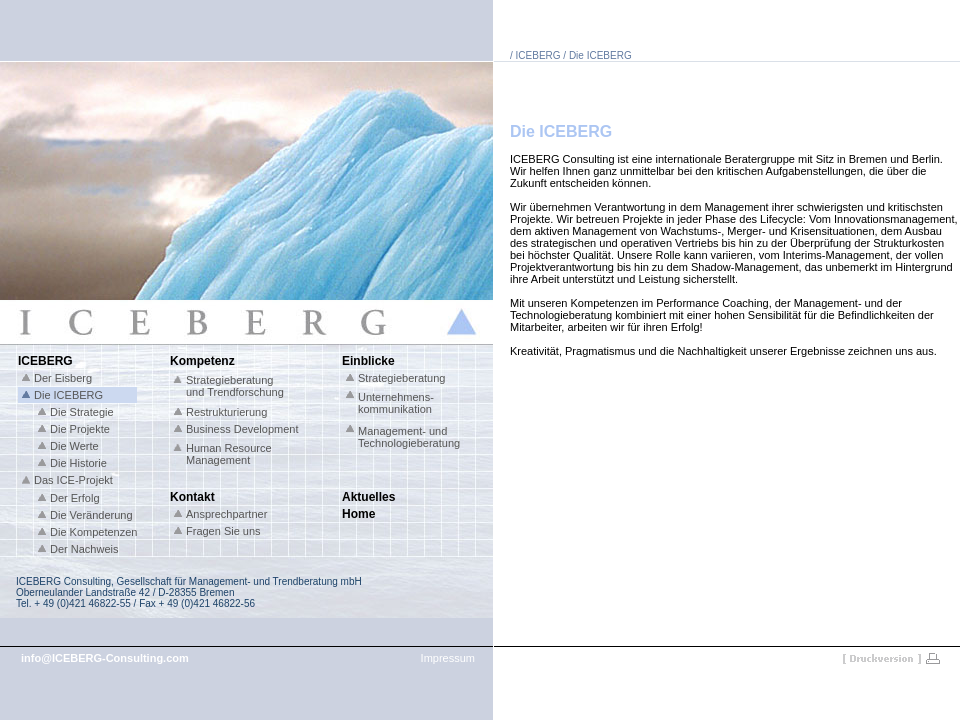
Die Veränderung (91, 515)
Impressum (448, 658)
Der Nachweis (84, 549)
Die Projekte (80, 429)
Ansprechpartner (226, 514)
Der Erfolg (75, 498)
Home (358, 514)
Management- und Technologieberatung (409, 437)
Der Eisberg (63, 378)
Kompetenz (202, 361)
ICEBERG (45, 361)
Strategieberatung (401, 378)
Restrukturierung (226, 412)
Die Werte (74, 446)
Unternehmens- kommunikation (396, 403)
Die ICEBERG (68, 395)
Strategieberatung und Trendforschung (235, 386)
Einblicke (368, 361)
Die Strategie (82, 412)
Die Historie (78, 463)
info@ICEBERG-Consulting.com (105, 658)
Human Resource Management (229, 454)
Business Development (242, 429)
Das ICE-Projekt (73, 480)
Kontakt (192, 497)
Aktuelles (368, 497)
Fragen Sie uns (223, 531)
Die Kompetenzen (93, 532)
